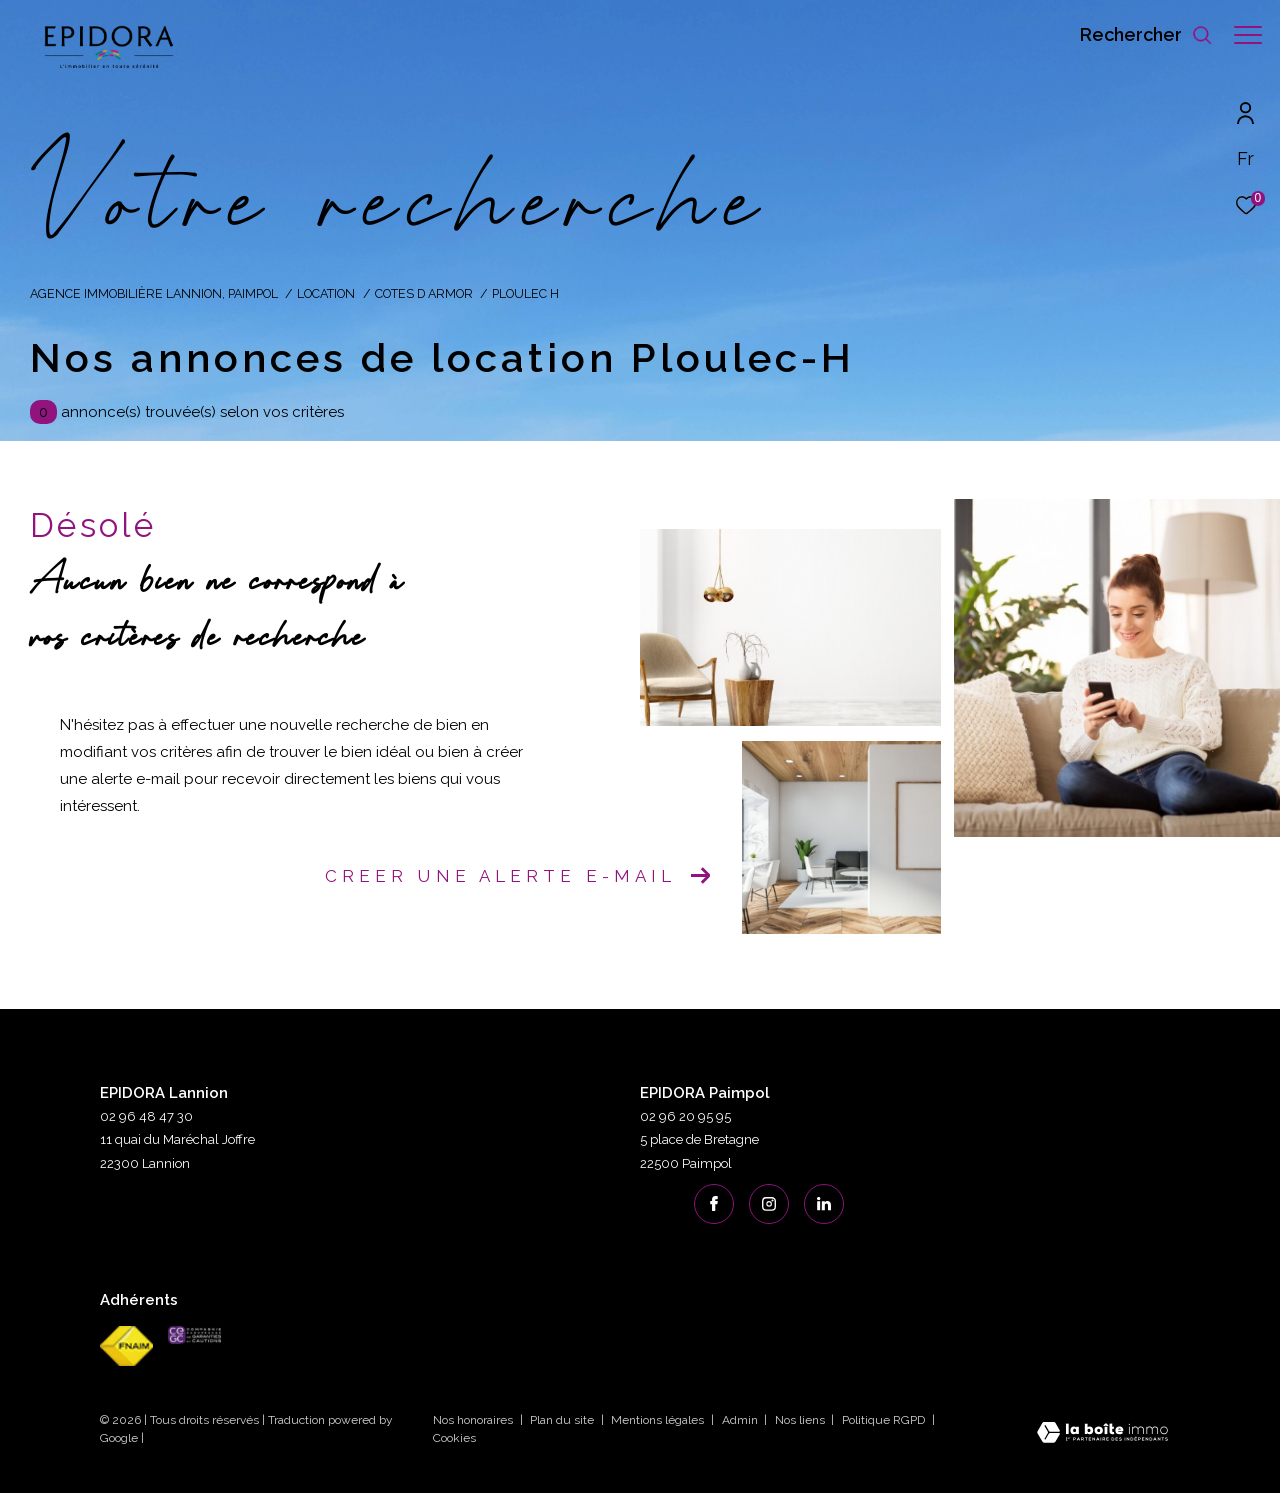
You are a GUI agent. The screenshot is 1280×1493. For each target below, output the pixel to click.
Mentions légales (659, 1420)
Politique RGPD (883, 1420)
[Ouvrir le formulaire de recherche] (1136, 35)
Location (326, 293)
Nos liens (801, 1420)
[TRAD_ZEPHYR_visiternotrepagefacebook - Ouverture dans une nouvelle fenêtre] (714, 1204)
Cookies (454, 1438)
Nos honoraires (474, 1420)
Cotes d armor (424, 293)
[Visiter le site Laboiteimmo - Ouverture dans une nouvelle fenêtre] (1102, 1434)
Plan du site (563, 1420)
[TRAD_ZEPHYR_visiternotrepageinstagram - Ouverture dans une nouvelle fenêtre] (769, 1204)
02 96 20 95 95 (685, 1116)
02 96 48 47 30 (146, 1116)
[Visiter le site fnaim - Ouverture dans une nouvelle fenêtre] (126, 1346)
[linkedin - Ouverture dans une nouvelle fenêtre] (824, 1204)
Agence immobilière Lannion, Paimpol (154, 293)
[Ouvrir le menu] (1248, 35)
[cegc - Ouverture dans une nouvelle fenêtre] (194, 1335)
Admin (741, 1420)
